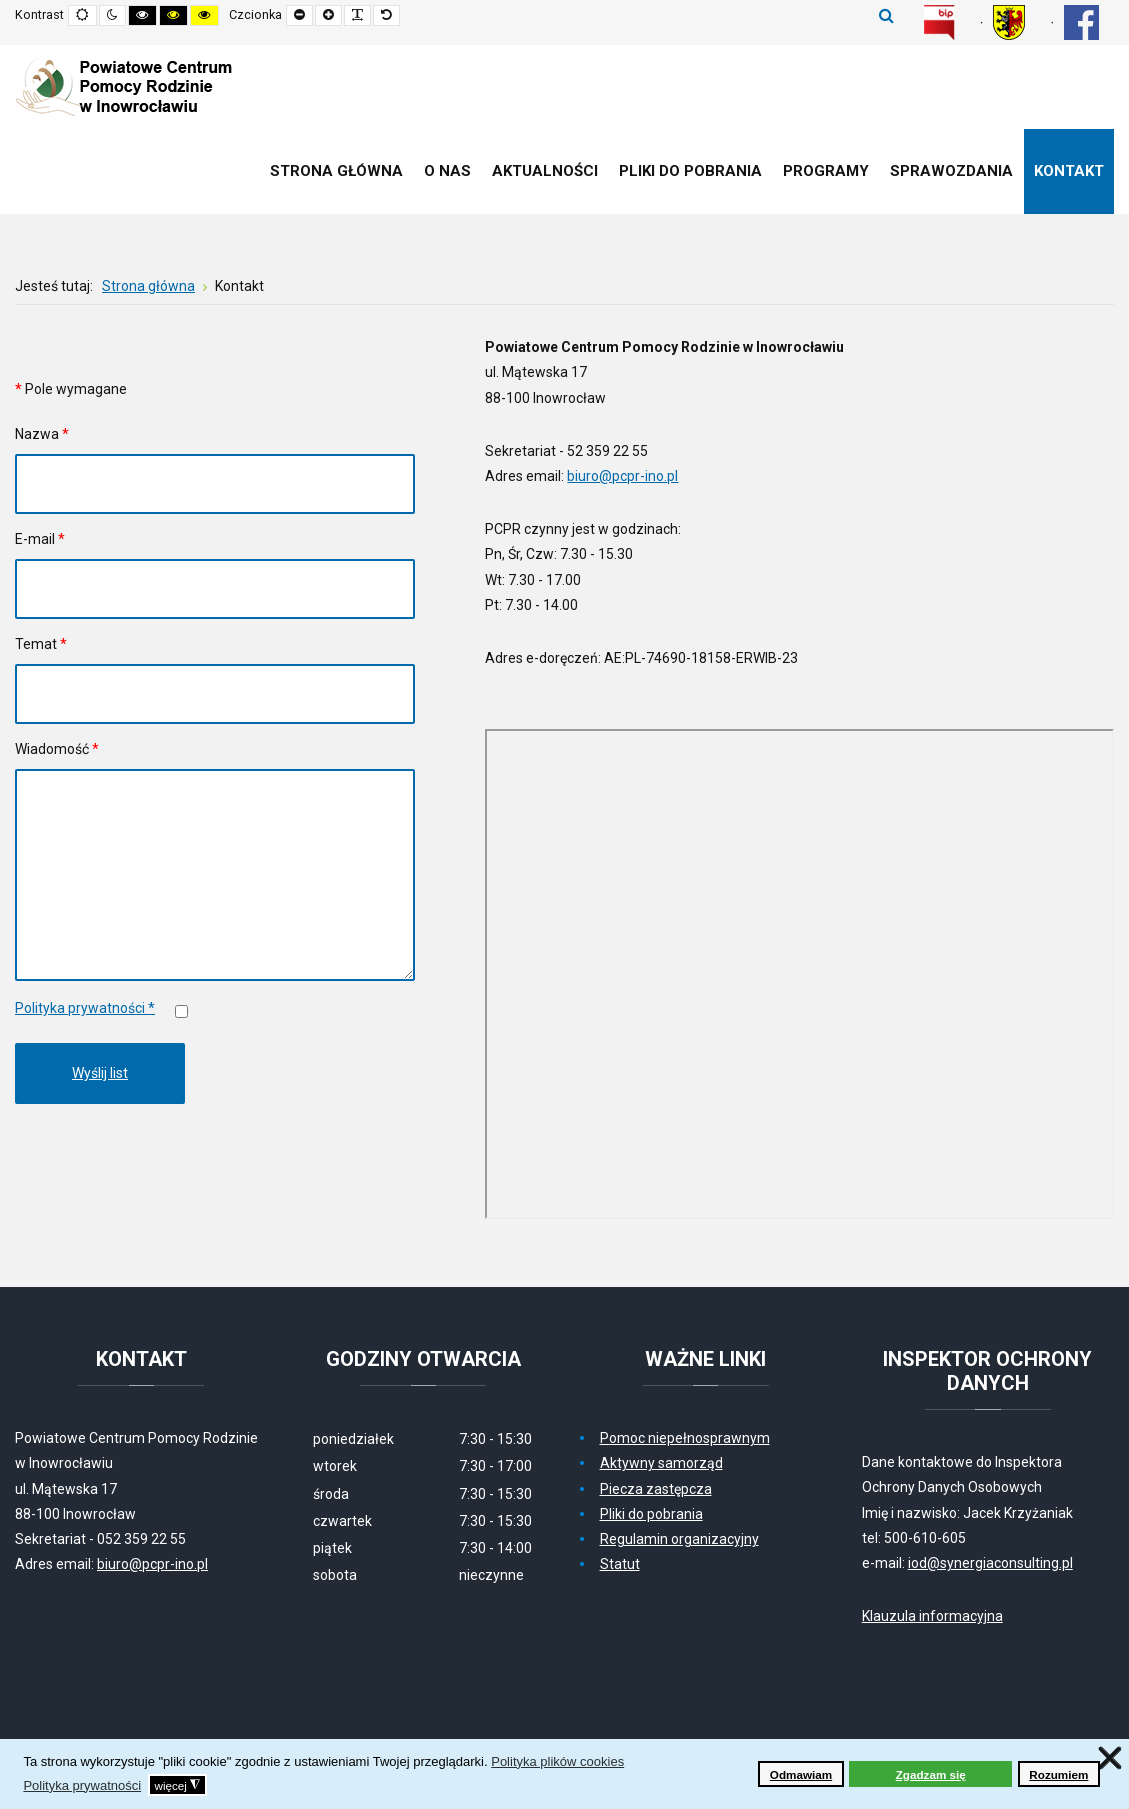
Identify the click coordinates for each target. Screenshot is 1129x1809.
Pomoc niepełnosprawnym (685, 1438)
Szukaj (886, 15)
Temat (41, 644)
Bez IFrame (799, 974)
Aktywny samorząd (661, 1463)
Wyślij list (100, 1073)
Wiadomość (57, 749)
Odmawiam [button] (801, 1774)
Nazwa (42, 434)
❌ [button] (1110, 1758)
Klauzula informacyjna (932, 1616)
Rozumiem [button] (1058, 1774)
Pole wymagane (71, 389)
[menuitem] (336, 171)
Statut (620, 1564)
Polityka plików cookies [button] (557, 1761)
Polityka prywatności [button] (82, 1785)
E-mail (40, 539)
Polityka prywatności (85, 1008)
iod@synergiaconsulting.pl (990, 1563)
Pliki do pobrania (651, 1514)
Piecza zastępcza (656, 1489)
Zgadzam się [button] (931, 1774)
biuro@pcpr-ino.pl (622, 476)
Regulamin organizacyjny (679, 1539)
